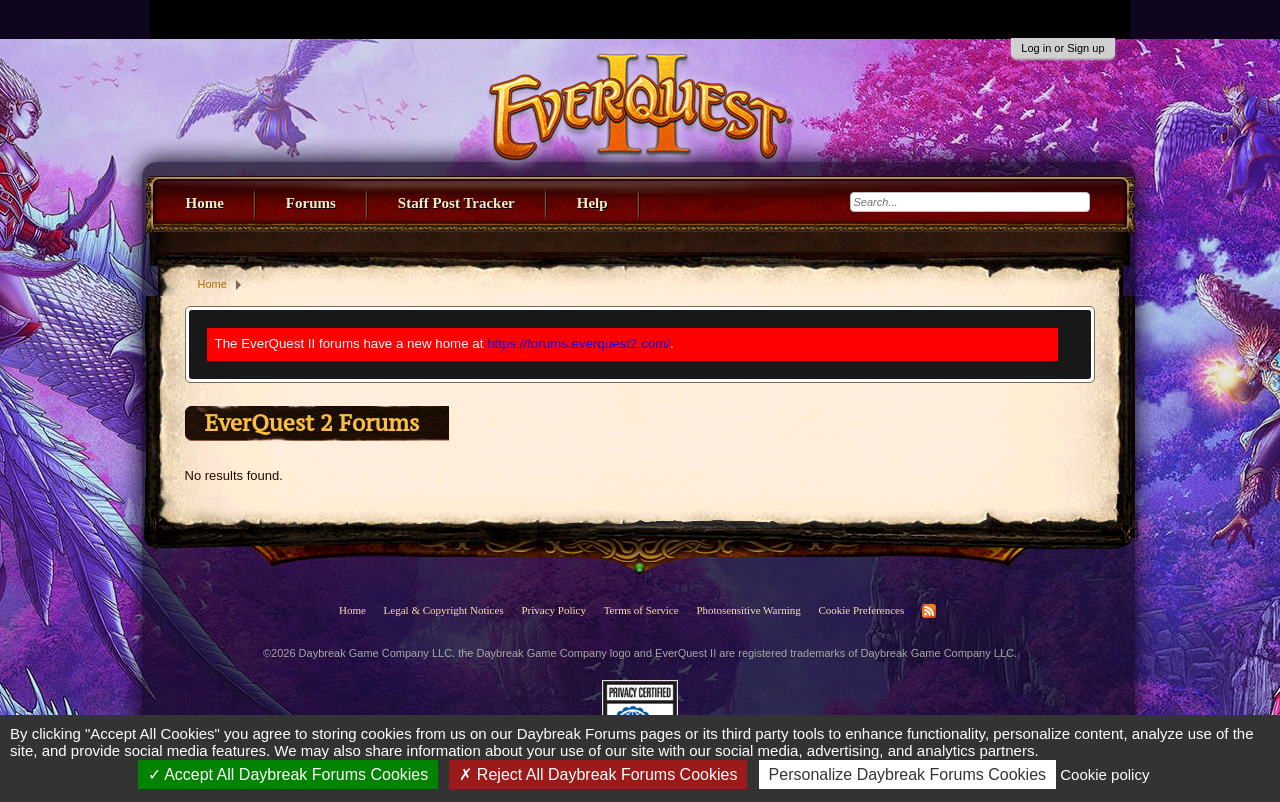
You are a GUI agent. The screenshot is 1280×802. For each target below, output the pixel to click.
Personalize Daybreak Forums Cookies (907, 774)
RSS (929, 611)
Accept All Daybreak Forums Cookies (288, 774)
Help (592, 203)
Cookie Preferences (861, 610)
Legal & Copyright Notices (444, 610)
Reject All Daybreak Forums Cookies (598, 774)
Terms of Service (641, 610)
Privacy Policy (553, 610)
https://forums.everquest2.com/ (578, 343)
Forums (311, 203)
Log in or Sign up (1062, 48)
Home (205, 203)
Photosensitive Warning (748, 610)
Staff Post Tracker (456, 203)
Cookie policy (1104, 774)
